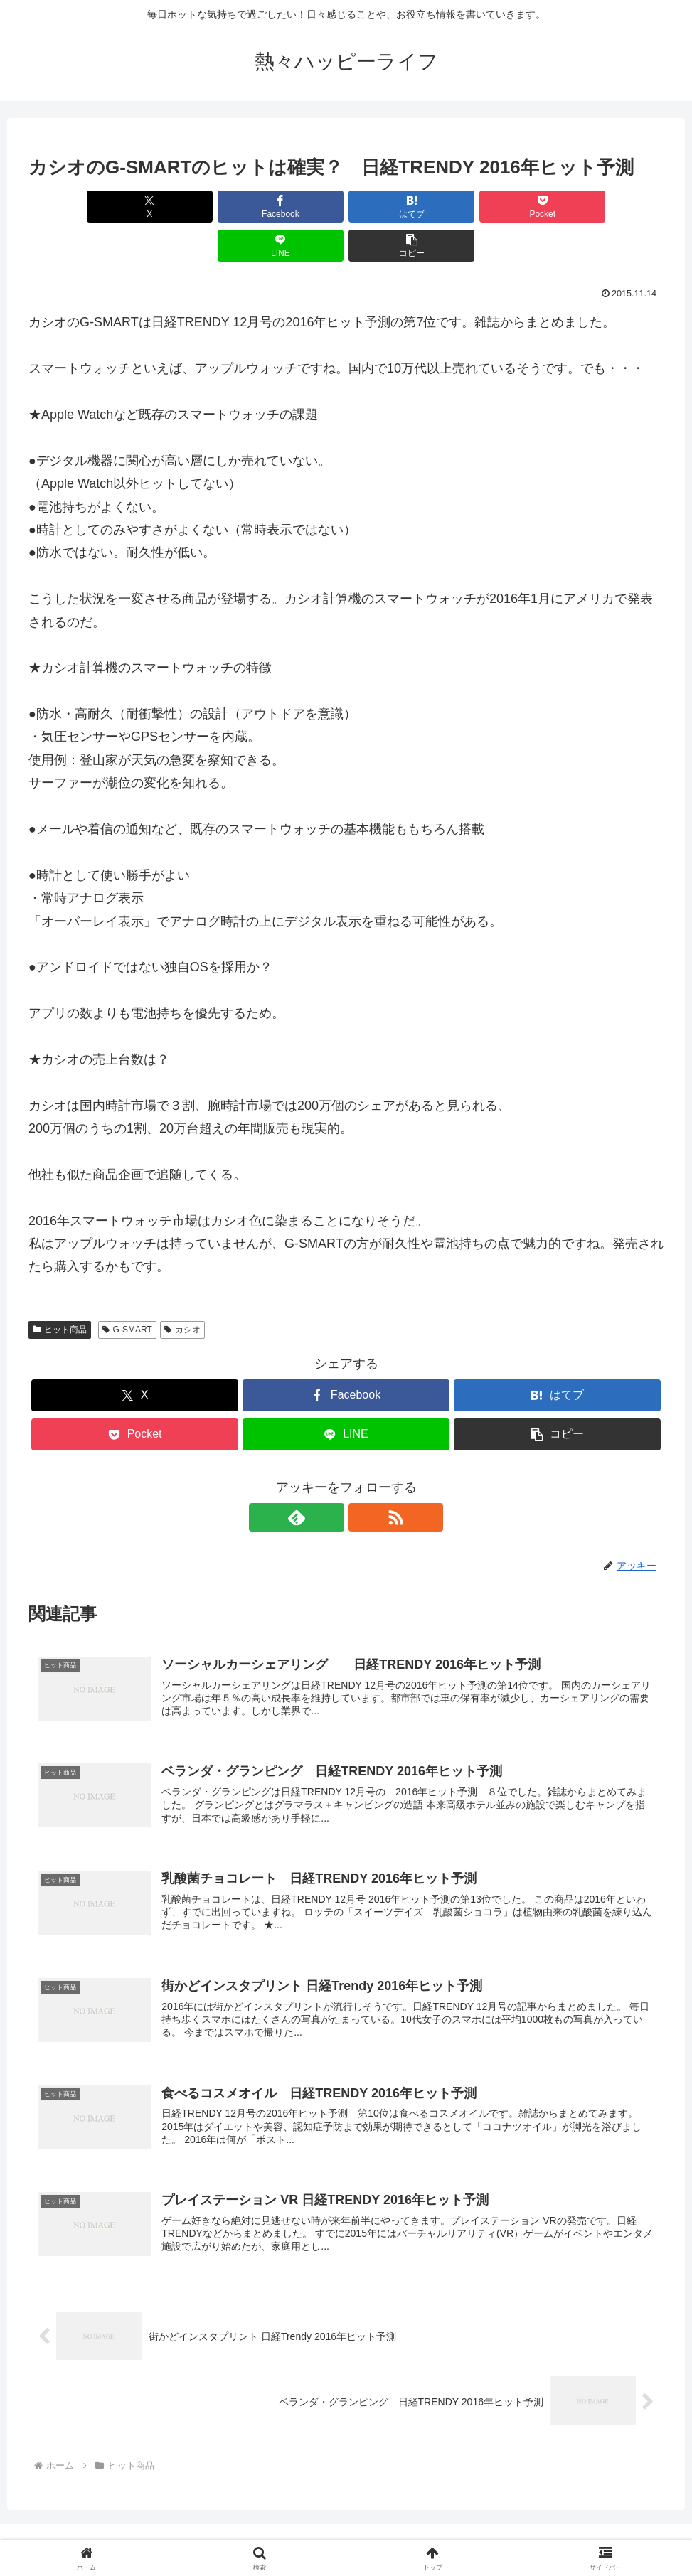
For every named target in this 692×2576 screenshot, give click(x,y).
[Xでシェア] (79, 207)
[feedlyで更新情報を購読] (330, 1478)
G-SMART (127, 1290)
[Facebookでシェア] (186, 207)
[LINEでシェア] (506, 207)
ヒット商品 (60, 1290)
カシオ (182, 1290)
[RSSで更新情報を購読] (362, 1478)
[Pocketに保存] (399, 207)
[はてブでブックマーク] (293, 207)
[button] (613, 207)
